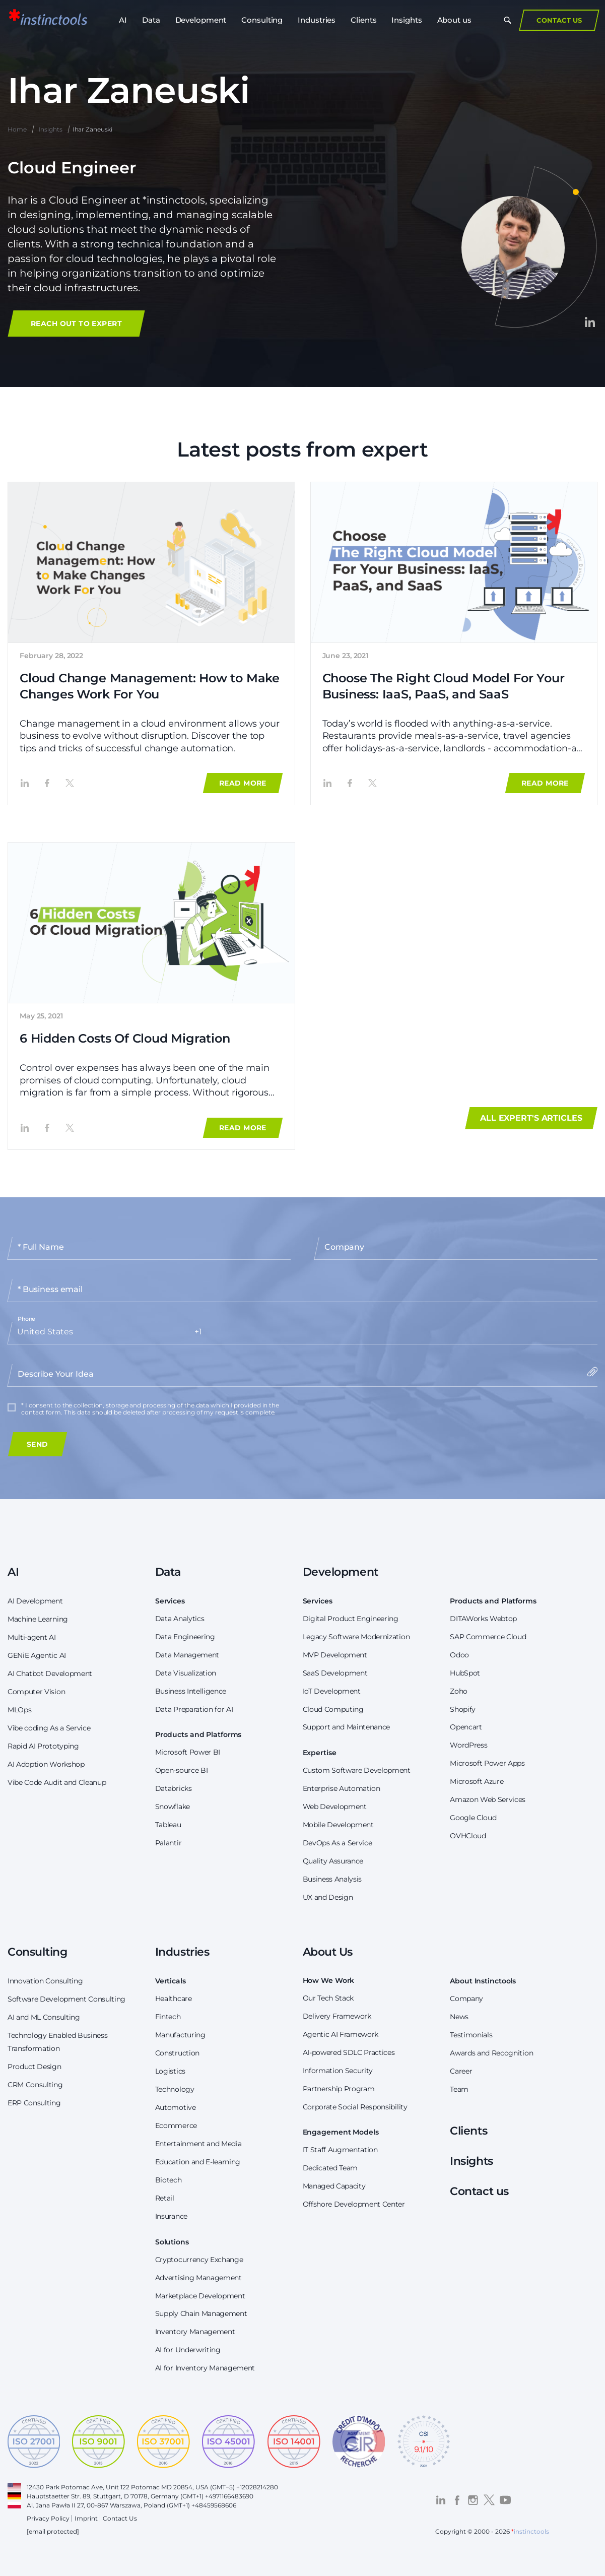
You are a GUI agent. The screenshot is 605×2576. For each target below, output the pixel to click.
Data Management (187, 1654)
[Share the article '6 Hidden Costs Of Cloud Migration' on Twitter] (70, 1128)
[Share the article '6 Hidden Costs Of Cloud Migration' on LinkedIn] (25, 1128)
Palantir (168, 1842)
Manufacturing (180, 2034)
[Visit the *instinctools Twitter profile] (489, 2499)
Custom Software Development (357, 1770)
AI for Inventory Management (205, 2367)
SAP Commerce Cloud (488, 1636)
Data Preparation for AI (194, 1709)
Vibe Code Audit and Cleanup (57, 1782)
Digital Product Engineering (350, 1618)
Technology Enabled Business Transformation (57, 2042)
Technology (174, 2089)
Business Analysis (332, 1879)
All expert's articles (531, 1118)
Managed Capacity (334, 2186)
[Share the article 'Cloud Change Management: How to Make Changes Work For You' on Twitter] (70, 783)
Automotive (175, 2107)
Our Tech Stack (328, 1998)
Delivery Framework (337, 2016)
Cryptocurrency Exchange (199, 2259)
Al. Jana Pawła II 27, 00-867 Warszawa (84, 2505)
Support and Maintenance (346, 1726)
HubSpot (465, 1673)
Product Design (34, 2066)
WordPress (468, 1745)
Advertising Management (198, 2277)
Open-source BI (181, 1770)
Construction (177, 2052)
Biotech (168, 2179)
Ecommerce (176, 2125)
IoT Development (332, 1691)
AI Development (35, 1600)
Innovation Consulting (45, 1980)
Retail (164, 2198)
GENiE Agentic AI (37, 1655)
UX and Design (328, 1897)
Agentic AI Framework (341, 2034)
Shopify (463, 1709)
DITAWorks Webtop (483, 1618)
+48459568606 (213, 2505)
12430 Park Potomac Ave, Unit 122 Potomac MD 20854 (109, 2487)
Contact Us (559, 30)
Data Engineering (185, 1636)
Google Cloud (473, 1817)
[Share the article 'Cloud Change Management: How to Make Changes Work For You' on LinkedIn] (25, 783)
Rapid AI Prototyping (43, 1746)
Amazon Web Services (487, 1799)
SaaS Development (335, 1673)
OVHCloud (468, 1835)
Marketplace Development (200, 2295)
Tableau (168, 1824)
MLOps (19, 1709)
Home (17, 129)
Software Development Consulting (66, 1999)
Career (461, 2071)
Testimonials (471, 2034)
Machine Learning (38, 1619)
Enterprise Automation (341, 1788)
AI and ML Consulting (44, 2017)
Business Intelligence (190, 1691)
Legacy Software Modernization (356, 1636)
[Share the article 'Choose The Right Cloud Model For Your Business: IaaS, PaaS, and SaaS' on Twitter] (373, 783)
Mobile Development (338, 1824)
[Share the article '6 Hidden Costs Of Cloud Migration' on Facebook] (47, 1128)
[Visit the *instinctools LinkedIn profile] (440, 2499)
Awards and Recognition (491, 2052)
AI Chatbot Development (50, 1673)
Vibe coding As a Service (49, 1727)
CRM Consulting (35, 2084)
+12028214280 (257, 2487)
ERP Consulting (34, 2102)
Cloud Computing (333, 1709)
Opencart (466, 1726)
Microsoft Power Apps (487, 1763)
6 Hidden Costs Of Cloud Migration (125, 1038)
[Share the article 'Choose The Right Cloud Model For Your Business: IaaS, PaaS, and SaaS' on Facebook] (350, 783)
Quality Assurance (333, 1860)
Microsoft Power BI (187, 1752)
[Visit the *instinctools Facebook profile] (456, 2499)
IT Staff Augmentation (340, 2149)
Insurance (171, 2216)
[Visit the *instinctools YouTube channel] (505, 2499)
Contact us (479, 2191)
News (459, 2016)
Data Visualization (185, 1673)
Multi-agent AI (32, 1637)
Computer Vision (36, 1691)
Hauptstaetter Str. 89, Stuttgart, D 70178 (87, 2496)
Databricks (173, 1788)
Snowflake (172, 1806)
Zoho (458, 1691)
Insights (406, 30)
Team (459, 2089)
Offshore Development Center (354, 2204)
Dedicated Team (330, 2167)
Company (466, 1998)
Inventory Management (195, 2331)
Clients (363, 30)
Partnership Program (339, 2088)
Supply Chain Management (201, 2313)
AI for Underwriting (188, 2349)
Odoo (459, 1654)
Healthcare (173, 1998)
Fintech (168, 2016)
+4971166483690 (229, 2496)
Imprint (86, 2518)
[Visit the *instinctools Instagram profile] (473, 2499)
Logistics (170, 2071)
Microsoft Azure (476, 1781)
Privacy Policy (48, 2518)
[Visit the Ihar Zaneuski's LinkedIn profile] (590, 322)
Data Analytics (180, 1618)
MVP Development (335, 1654)
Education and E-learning (197, 2161)
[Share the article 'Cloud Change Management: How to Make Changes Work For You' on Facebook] (47, 783)
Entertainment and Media (198, 2143)
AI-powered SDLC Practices (349, 2052)
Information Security (338, 2070)
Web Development (335, 1806)
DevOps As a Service (337, 1842)
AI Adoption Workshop (46, 1764)
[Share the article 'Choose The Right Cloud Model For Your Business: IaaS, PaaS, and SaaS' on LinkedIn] (327, 783)
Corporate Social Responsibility (355, 2106)
